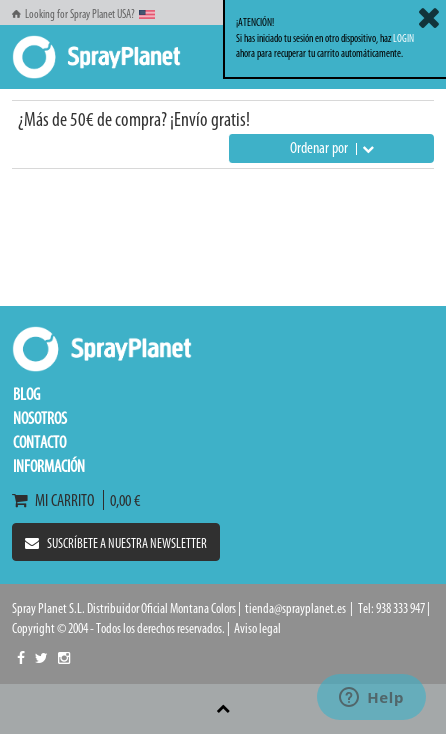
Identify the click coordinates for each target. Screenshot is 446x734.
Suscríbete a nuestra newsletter (116, 543)
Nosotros (40, 418)
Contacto (39, 442)
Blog (26, 394)
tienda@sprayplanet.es (295, 608)
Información (49, 466)
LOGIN (403, 38)
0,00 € (122, 500)
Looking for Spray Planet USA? (83, 14)
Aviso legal (257, 628)
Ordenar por (332, 147)
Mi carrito (57, 500)
